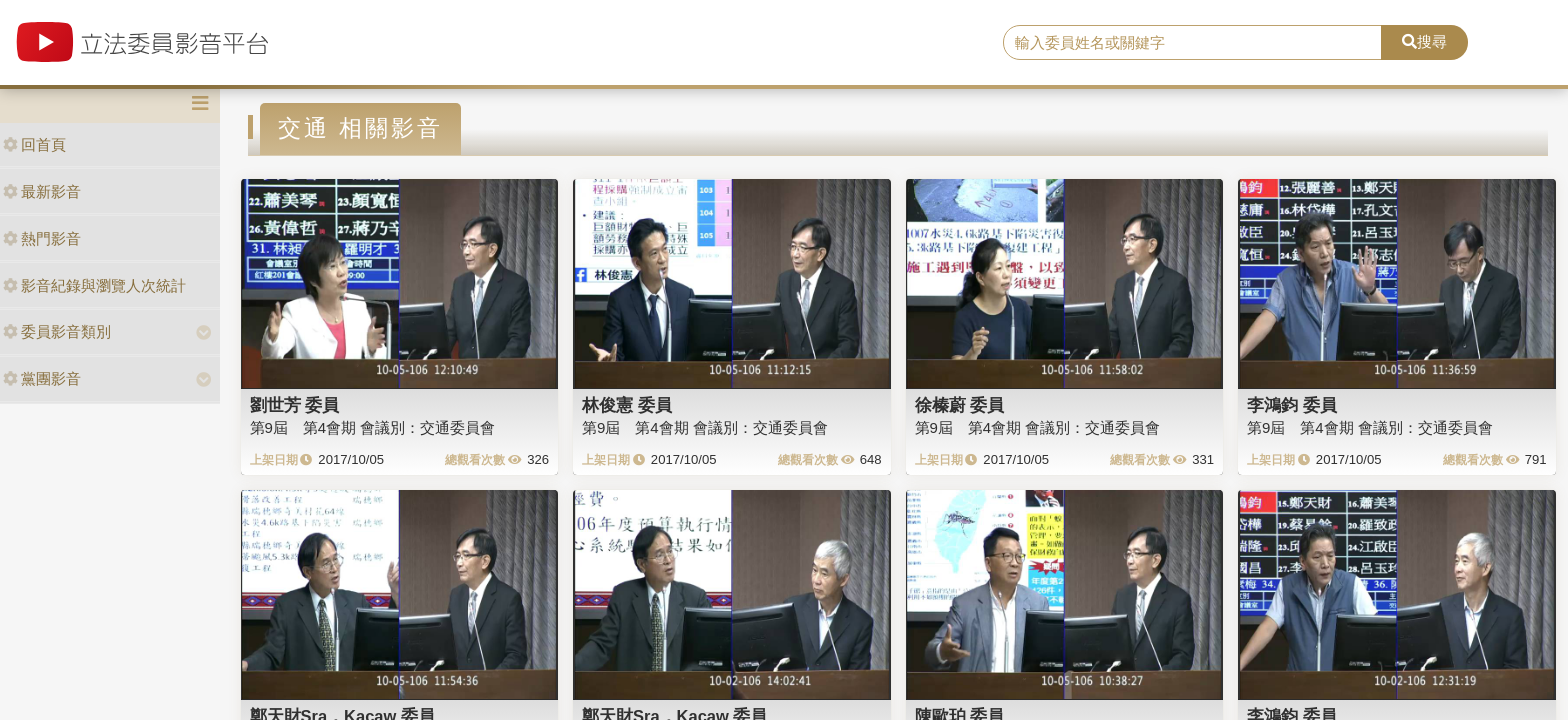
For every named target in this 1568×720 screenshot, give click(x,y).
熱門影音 (42, 238)
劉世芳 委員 (295, 405)
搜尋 (1424, 41)
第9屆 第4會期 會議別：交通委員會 (373, 427)
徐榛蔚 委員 (960, 405)
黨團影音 (42, 378)
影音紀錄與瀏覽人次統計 (94, 285)
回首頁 (34, 144)
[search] (1193, 43)
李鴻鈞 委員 (1292, 405)
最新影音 (42, 191)
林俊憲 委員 (627, 405)
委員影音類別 (57, 331)
